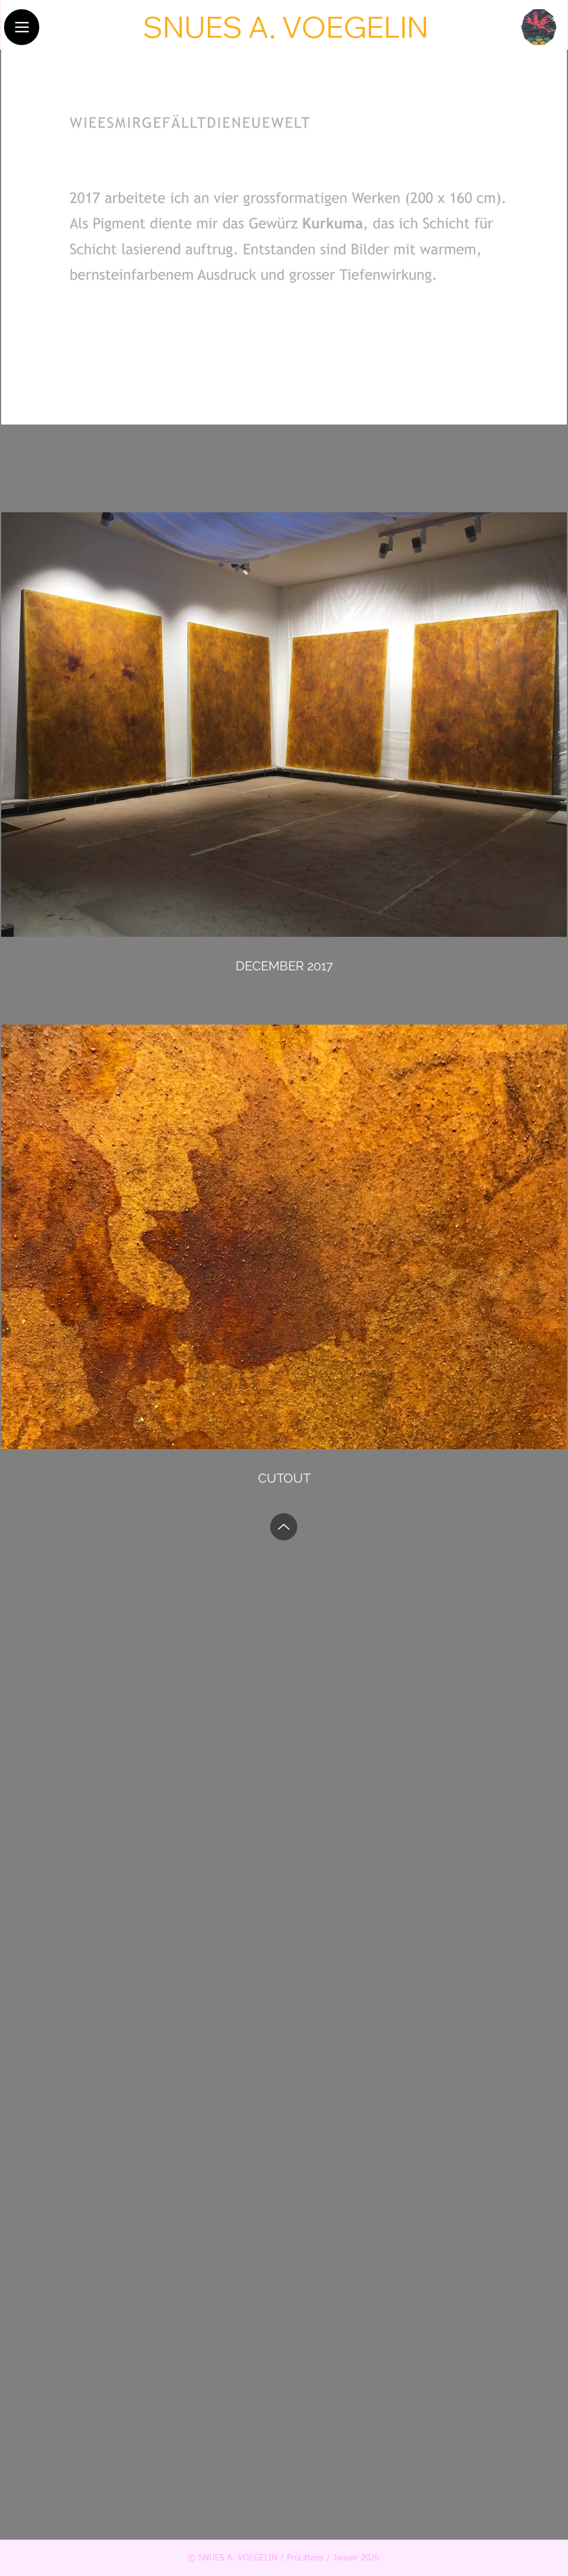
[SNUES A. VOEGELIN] (285, 27)
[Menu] (21, 27)
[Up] (283, 1526)
